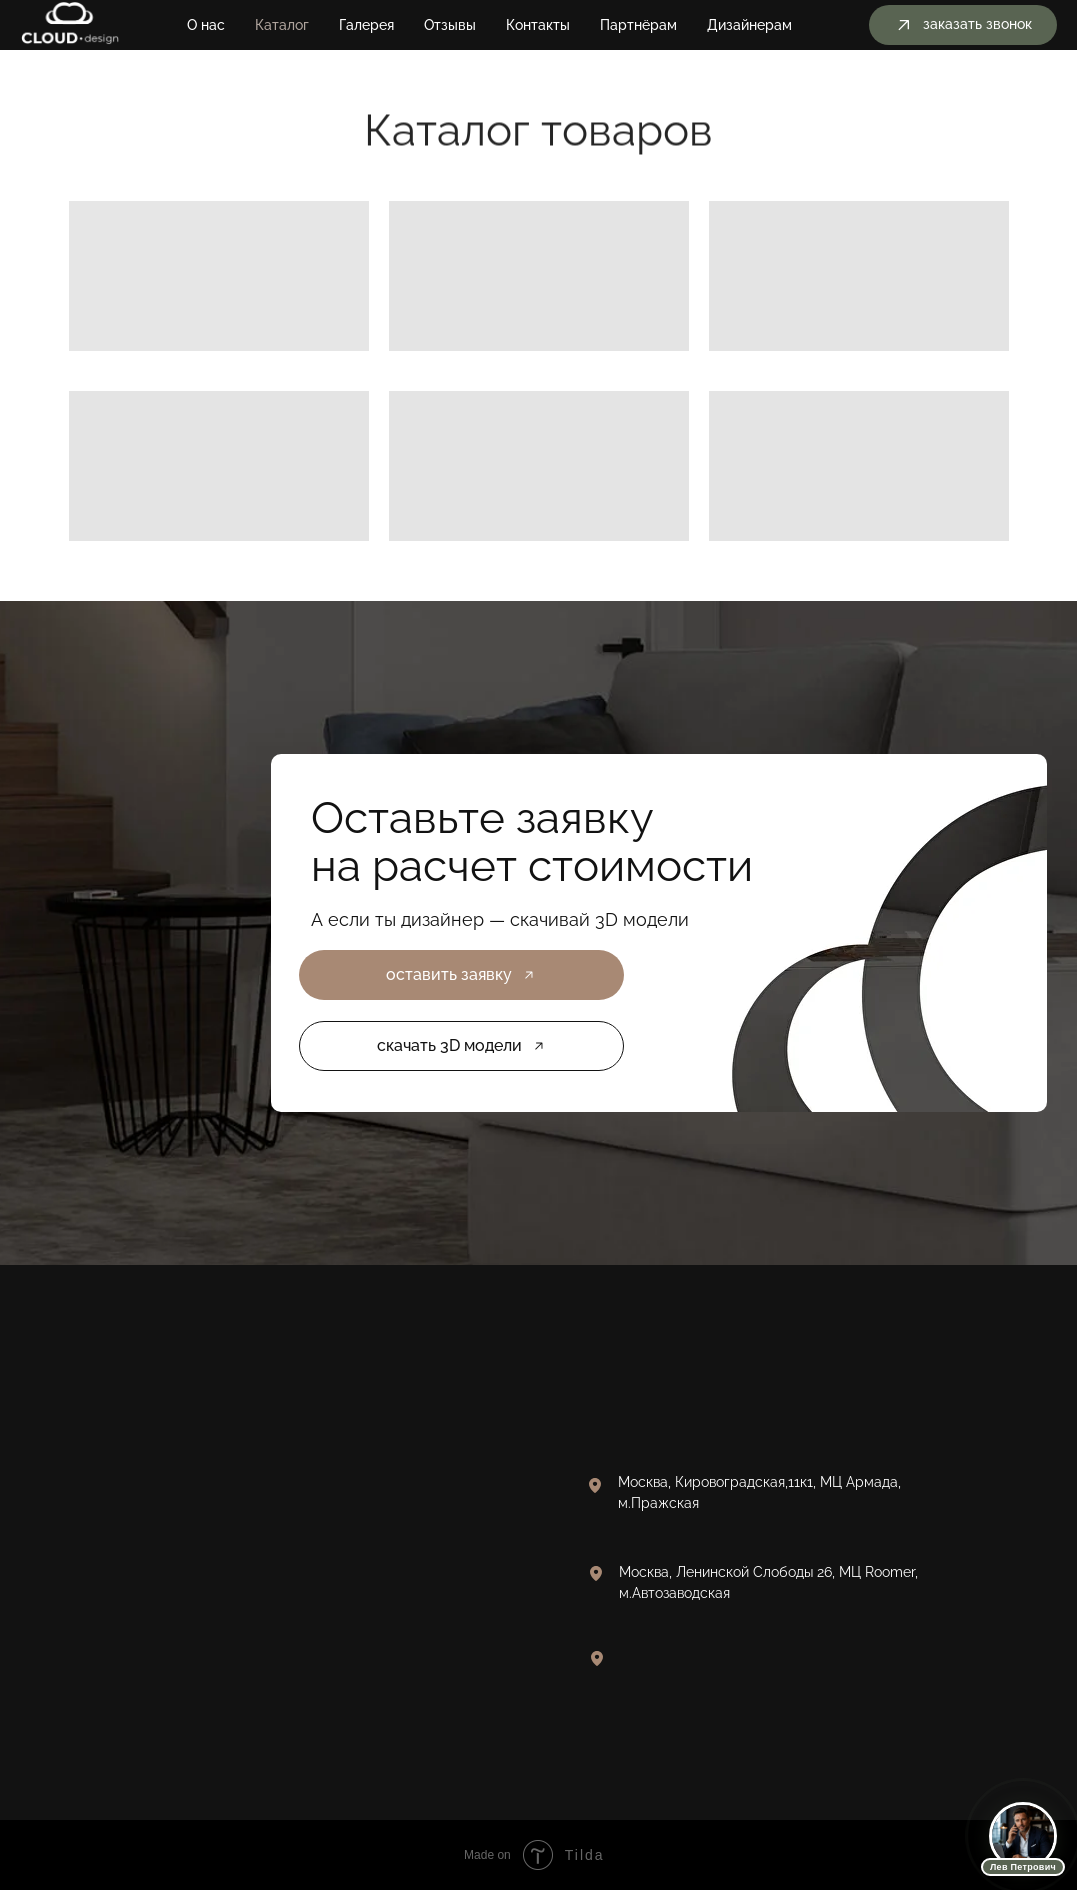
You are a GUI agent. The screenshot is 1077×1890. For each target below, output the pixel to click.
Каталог (282, 25)
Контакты (538, 25)
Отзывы (450, 25)
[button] (963, 25)
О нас (206, 25)
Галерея (366, 25)
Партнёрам (638, 25)
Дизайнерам (749, 25)
